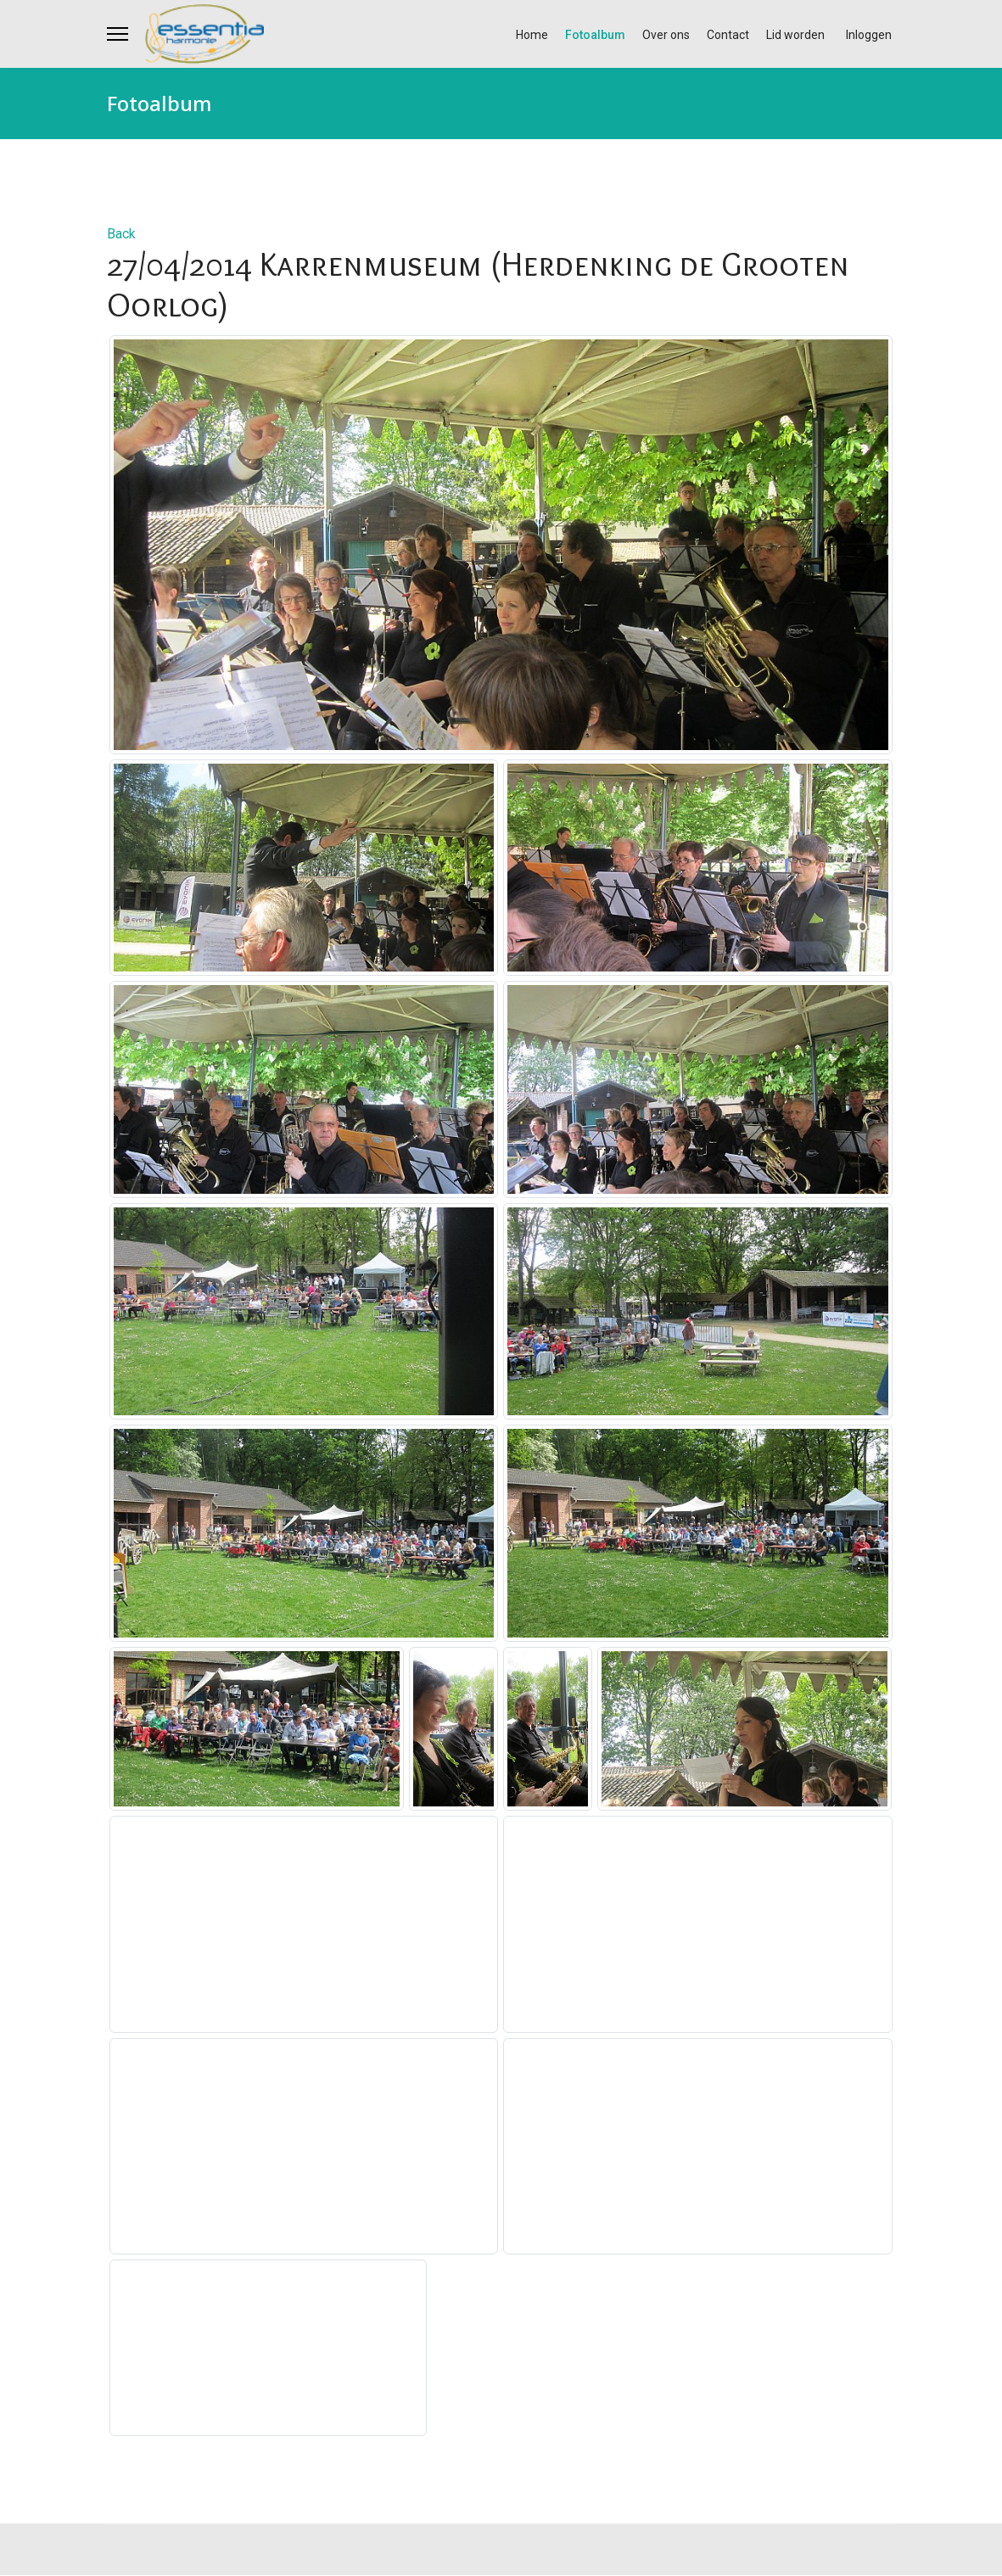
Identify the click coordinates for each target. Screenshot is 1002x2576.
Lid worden (795, 35)
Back (121, 234)
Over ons (666, 35)
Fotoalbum (595, 35)
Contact (728, 35)
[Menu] (117, 34)
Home (532, 35)
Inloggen (869, 35)
